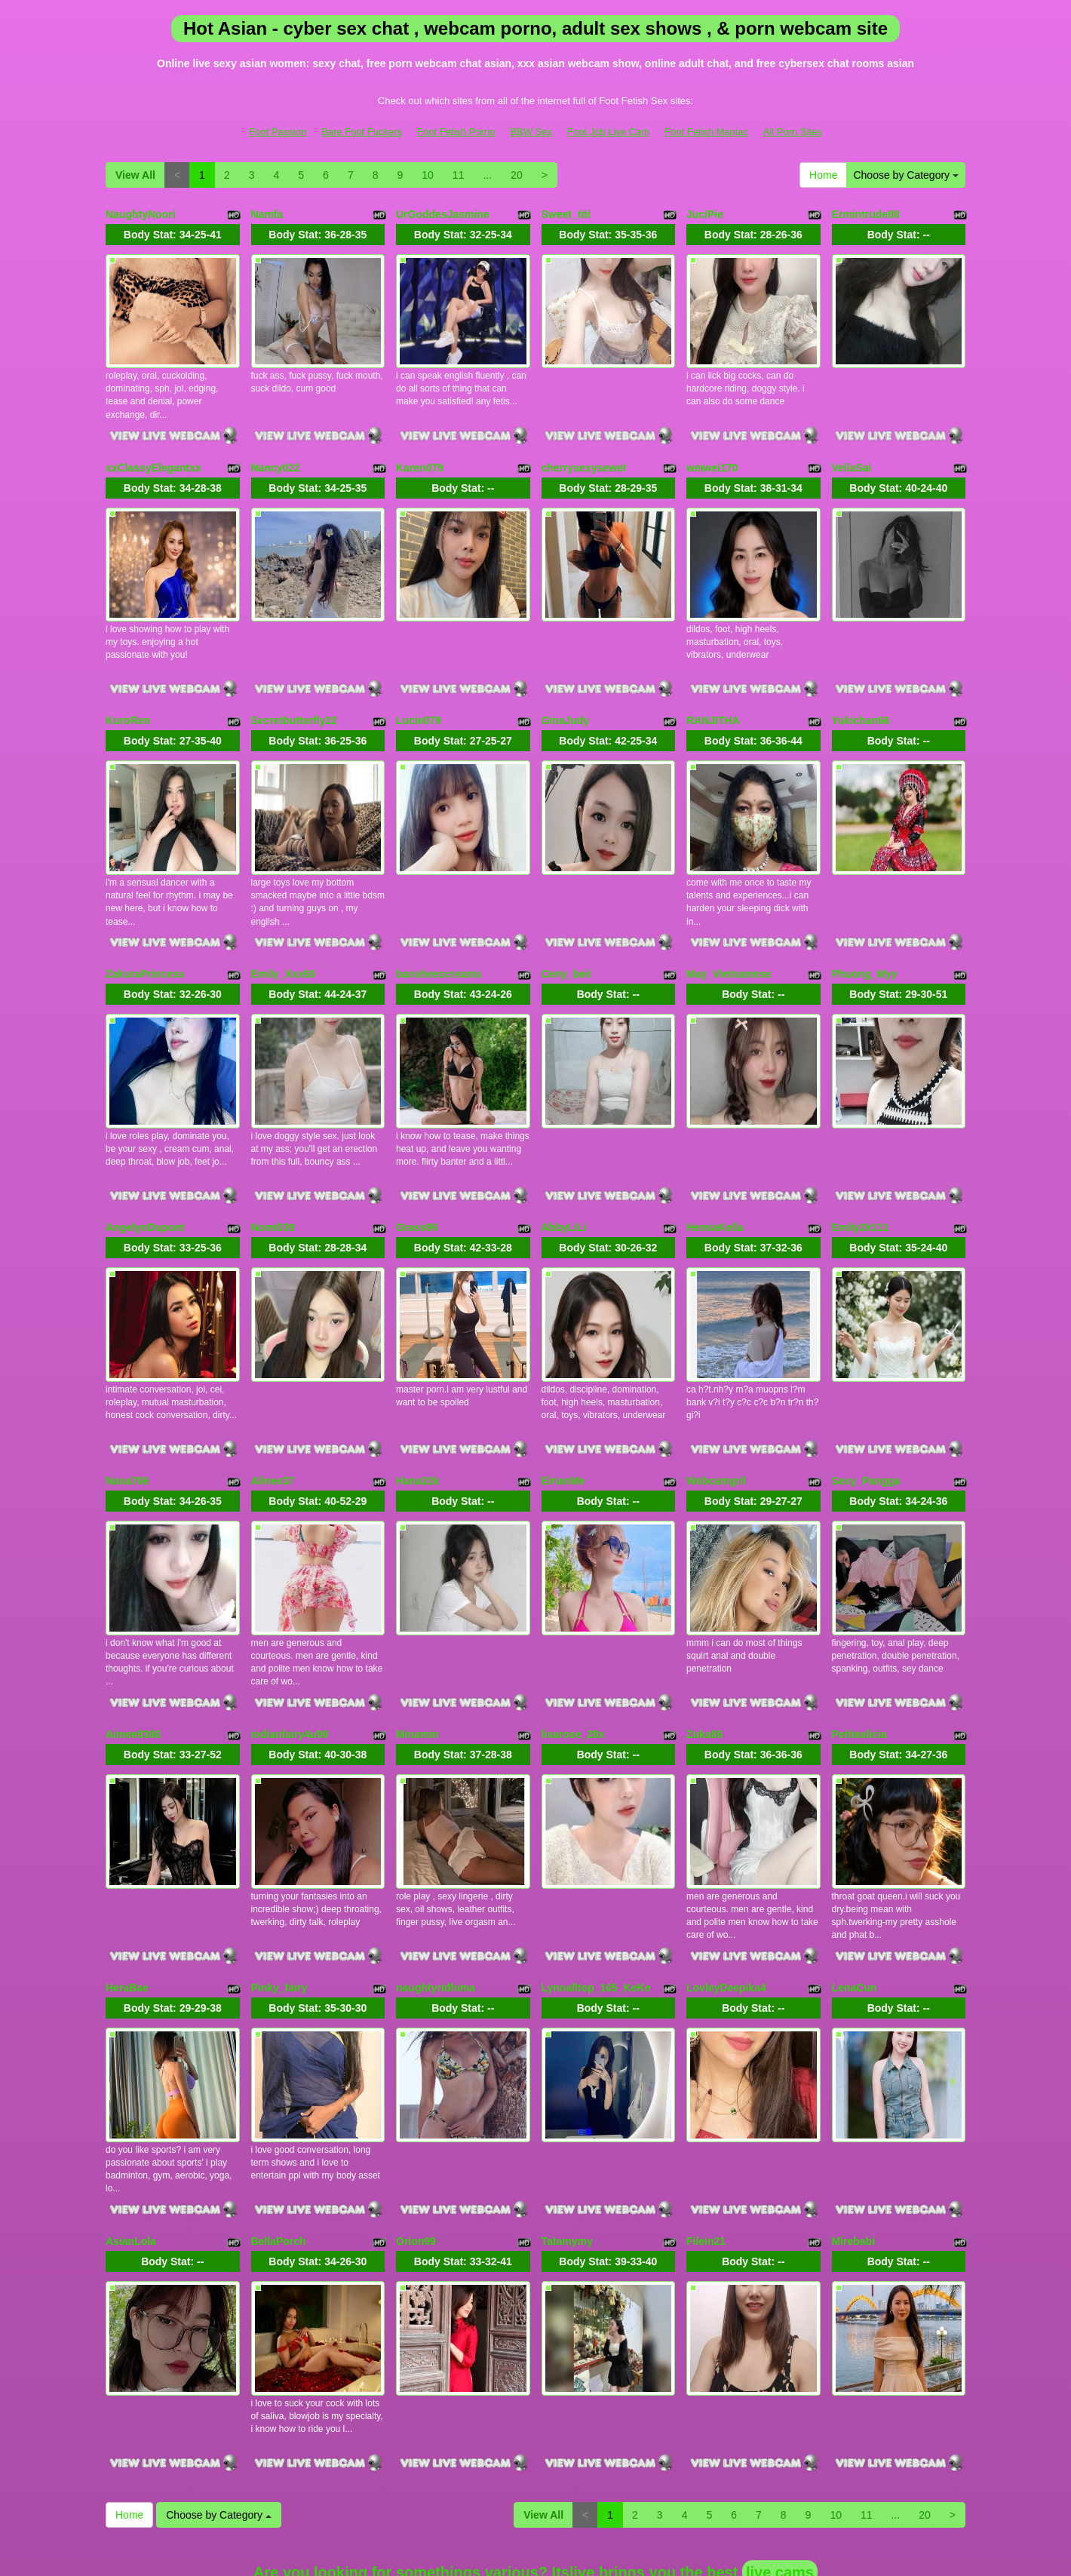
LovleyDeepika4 (726, 1879)
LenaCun (854, 1879)
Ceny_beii (566, 928)
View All (135, 175)
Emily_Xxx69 (283, 928)
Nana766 (127, 1403)
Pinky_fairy (279, 1879)
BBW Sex (531, 131)
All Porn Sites (792, 131)
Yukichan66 (861, 689)
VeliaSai (852, 452)
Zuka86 (704, 1641)
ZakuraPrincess (145, 928)
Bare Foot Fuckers (361, 131)
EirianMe (563, 1403)
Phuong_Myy (865, 928)
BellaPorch (278, 2117)
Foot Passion (277, 131)
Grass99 (416, 1165)
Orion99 (416, 2117)
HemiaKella (714, 1165)
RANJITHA (713, 689)
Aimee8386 (133, 1641)
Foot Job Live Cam (608, 131)
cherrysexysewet (584, 452)
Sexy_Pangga (866, 1403)
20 (517, 175)
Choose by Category (906, 175)
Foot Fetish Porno (456, 131)
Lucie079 (418, 689)
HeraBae (127, 1879)
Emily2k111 (860, 1165)
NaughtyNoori (141, 214)
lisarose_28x (573, 1641)
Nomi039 (273, 1165)
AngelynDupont (145, 1165)
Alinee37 (273, 1403)
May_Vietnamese (729, 928)
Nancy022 (275, 452)
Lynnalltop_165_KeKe (596, 1879)
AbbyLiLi (564, 1165)
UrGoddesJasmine (442, 214)
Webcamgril (716, 1403)
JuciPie (704, 214)
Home (823, 175)
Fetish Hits (505, 2540)
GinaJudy (566, 689)
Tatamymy (567, 2117)
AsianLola (131, 2117)
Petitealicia (859, 1641)
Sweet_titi (566, 214)
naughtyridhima (435, 1879)
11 (459, 175)
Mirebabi (854, 2117)
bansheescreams (439, 928)
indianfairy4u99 (290, 1641)
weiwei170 (712, 452)
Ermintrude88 (866, 214)
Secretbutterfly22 (294, 689)
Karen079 (419, 452)
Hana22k (418, 1403)
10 (428, 175)
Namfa (267, 214)
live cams (780, 2432)
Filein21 (706, 2117)
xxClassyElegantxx (153, 452)
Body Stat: (173, 235)
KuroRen (128, 689)
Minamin (417, 1641)
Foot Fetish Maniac (706, 131)
